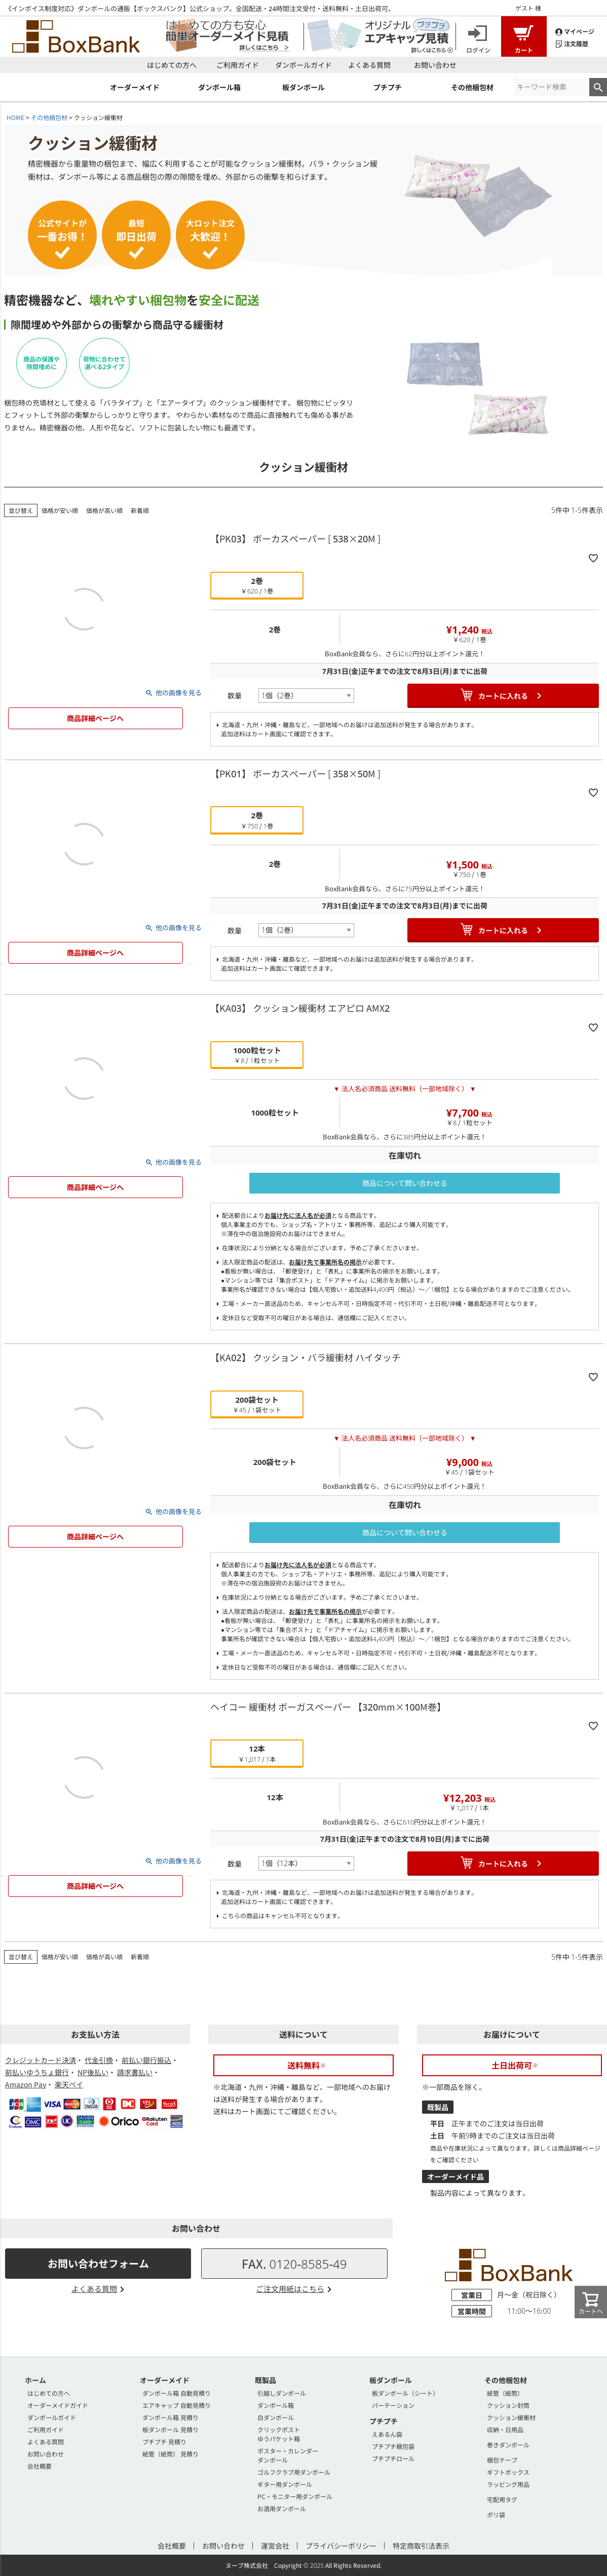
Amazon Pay (25, 2084)
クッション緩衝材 (511, 2417)
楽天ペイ (69, 2084)
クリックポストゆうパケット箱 (278, 2434)
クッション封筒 (508, 2405)
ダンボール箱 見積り (170, 2417)
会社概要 (39, 2466)
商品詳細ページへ (95, 718)
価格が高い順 (104, 510)
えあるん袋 (387, 2434)
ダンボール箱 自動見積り (176, 2393)
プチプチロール (393, 2458)
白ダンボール (275, 2417)
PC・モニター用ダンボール (294, 2496)
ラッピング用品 (508, 2484)
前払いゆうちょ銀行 (37, 2072)
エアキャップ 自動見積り (176, 2405)
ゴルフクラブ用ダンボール (293, 2472)
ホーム (35, 2380)
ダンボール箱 (275, 2405)
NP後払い (93, 2072)
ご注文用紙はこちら (290, 2288)
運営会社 (275, 2546)
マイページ (574, 30)
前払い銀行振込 (146, 2060)
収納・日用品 (505, 2429)
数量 (234, 695)
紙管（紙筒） (505, 2393)
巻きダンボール (508, 2444)
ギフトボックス (508, 2472)
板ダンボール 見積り (170, 2429)
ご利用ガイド (237, 65)
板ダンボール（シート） (405, 2393)
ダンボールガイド (303, 65)
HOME (15, 117)
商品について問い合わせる (404, 1183)
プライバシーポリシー (341, 2546)
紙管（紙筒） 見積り (170, 2453)
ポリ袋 (496, 2514)
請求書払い (135, 2072)
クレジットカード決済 (40, 2060)
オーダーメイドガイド (57, 2405)
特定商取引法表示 (421, 2546)
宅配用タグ (502, 2499)
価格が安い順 (60, 510)
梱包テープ (502, 2459)
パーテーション (393, 2405)
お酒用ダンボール (281, 2508)
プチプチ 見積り (164, 2441)
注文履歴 (571, 43)
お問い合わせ (435, 65)
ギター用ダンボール (284, 2484)
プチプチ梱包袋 (393, 2446)
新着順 (140, 510)
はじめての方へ (172, 65)
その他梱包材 (49, 117)
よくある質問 (369, 65)
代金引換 (99, 2060)
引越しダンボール (281, 2393)
